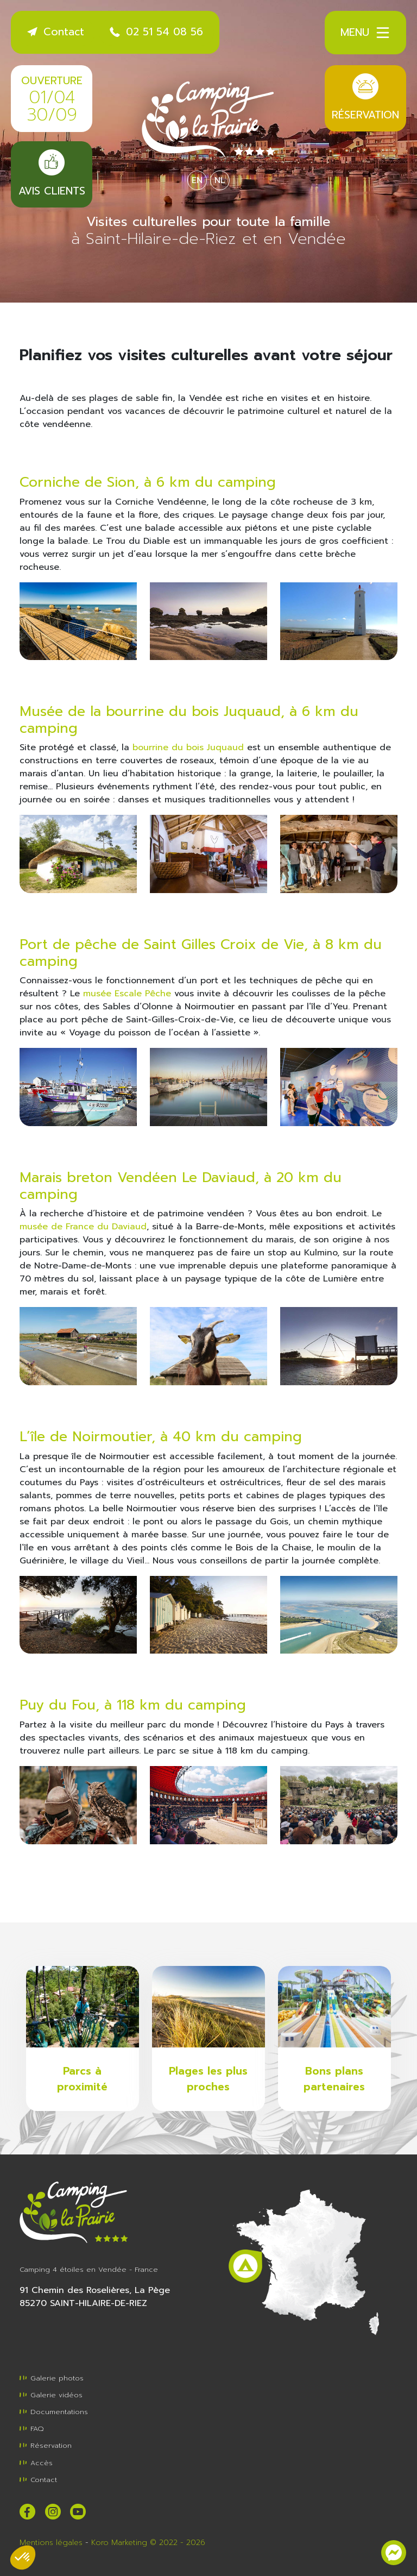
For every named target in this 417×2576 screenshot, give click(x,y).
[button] (23, 2557)
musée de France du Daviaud (83, 1226)
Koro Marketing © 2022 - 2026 (148, 2542)
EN (197, 180)
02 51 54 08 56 (156, 32)
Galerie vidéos (51, 2395)
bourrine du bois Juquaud (188, 747)
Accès (36, 2463)
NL (219, 180)
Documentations (54, 2412)
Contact (55, 32)
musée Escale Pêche (127, 993)
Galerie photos (52, 2378)
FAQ (32, 2428)
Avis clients (51, 174)
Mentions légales (51, 2542)
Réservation (365, 98)
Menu (365, 32)
